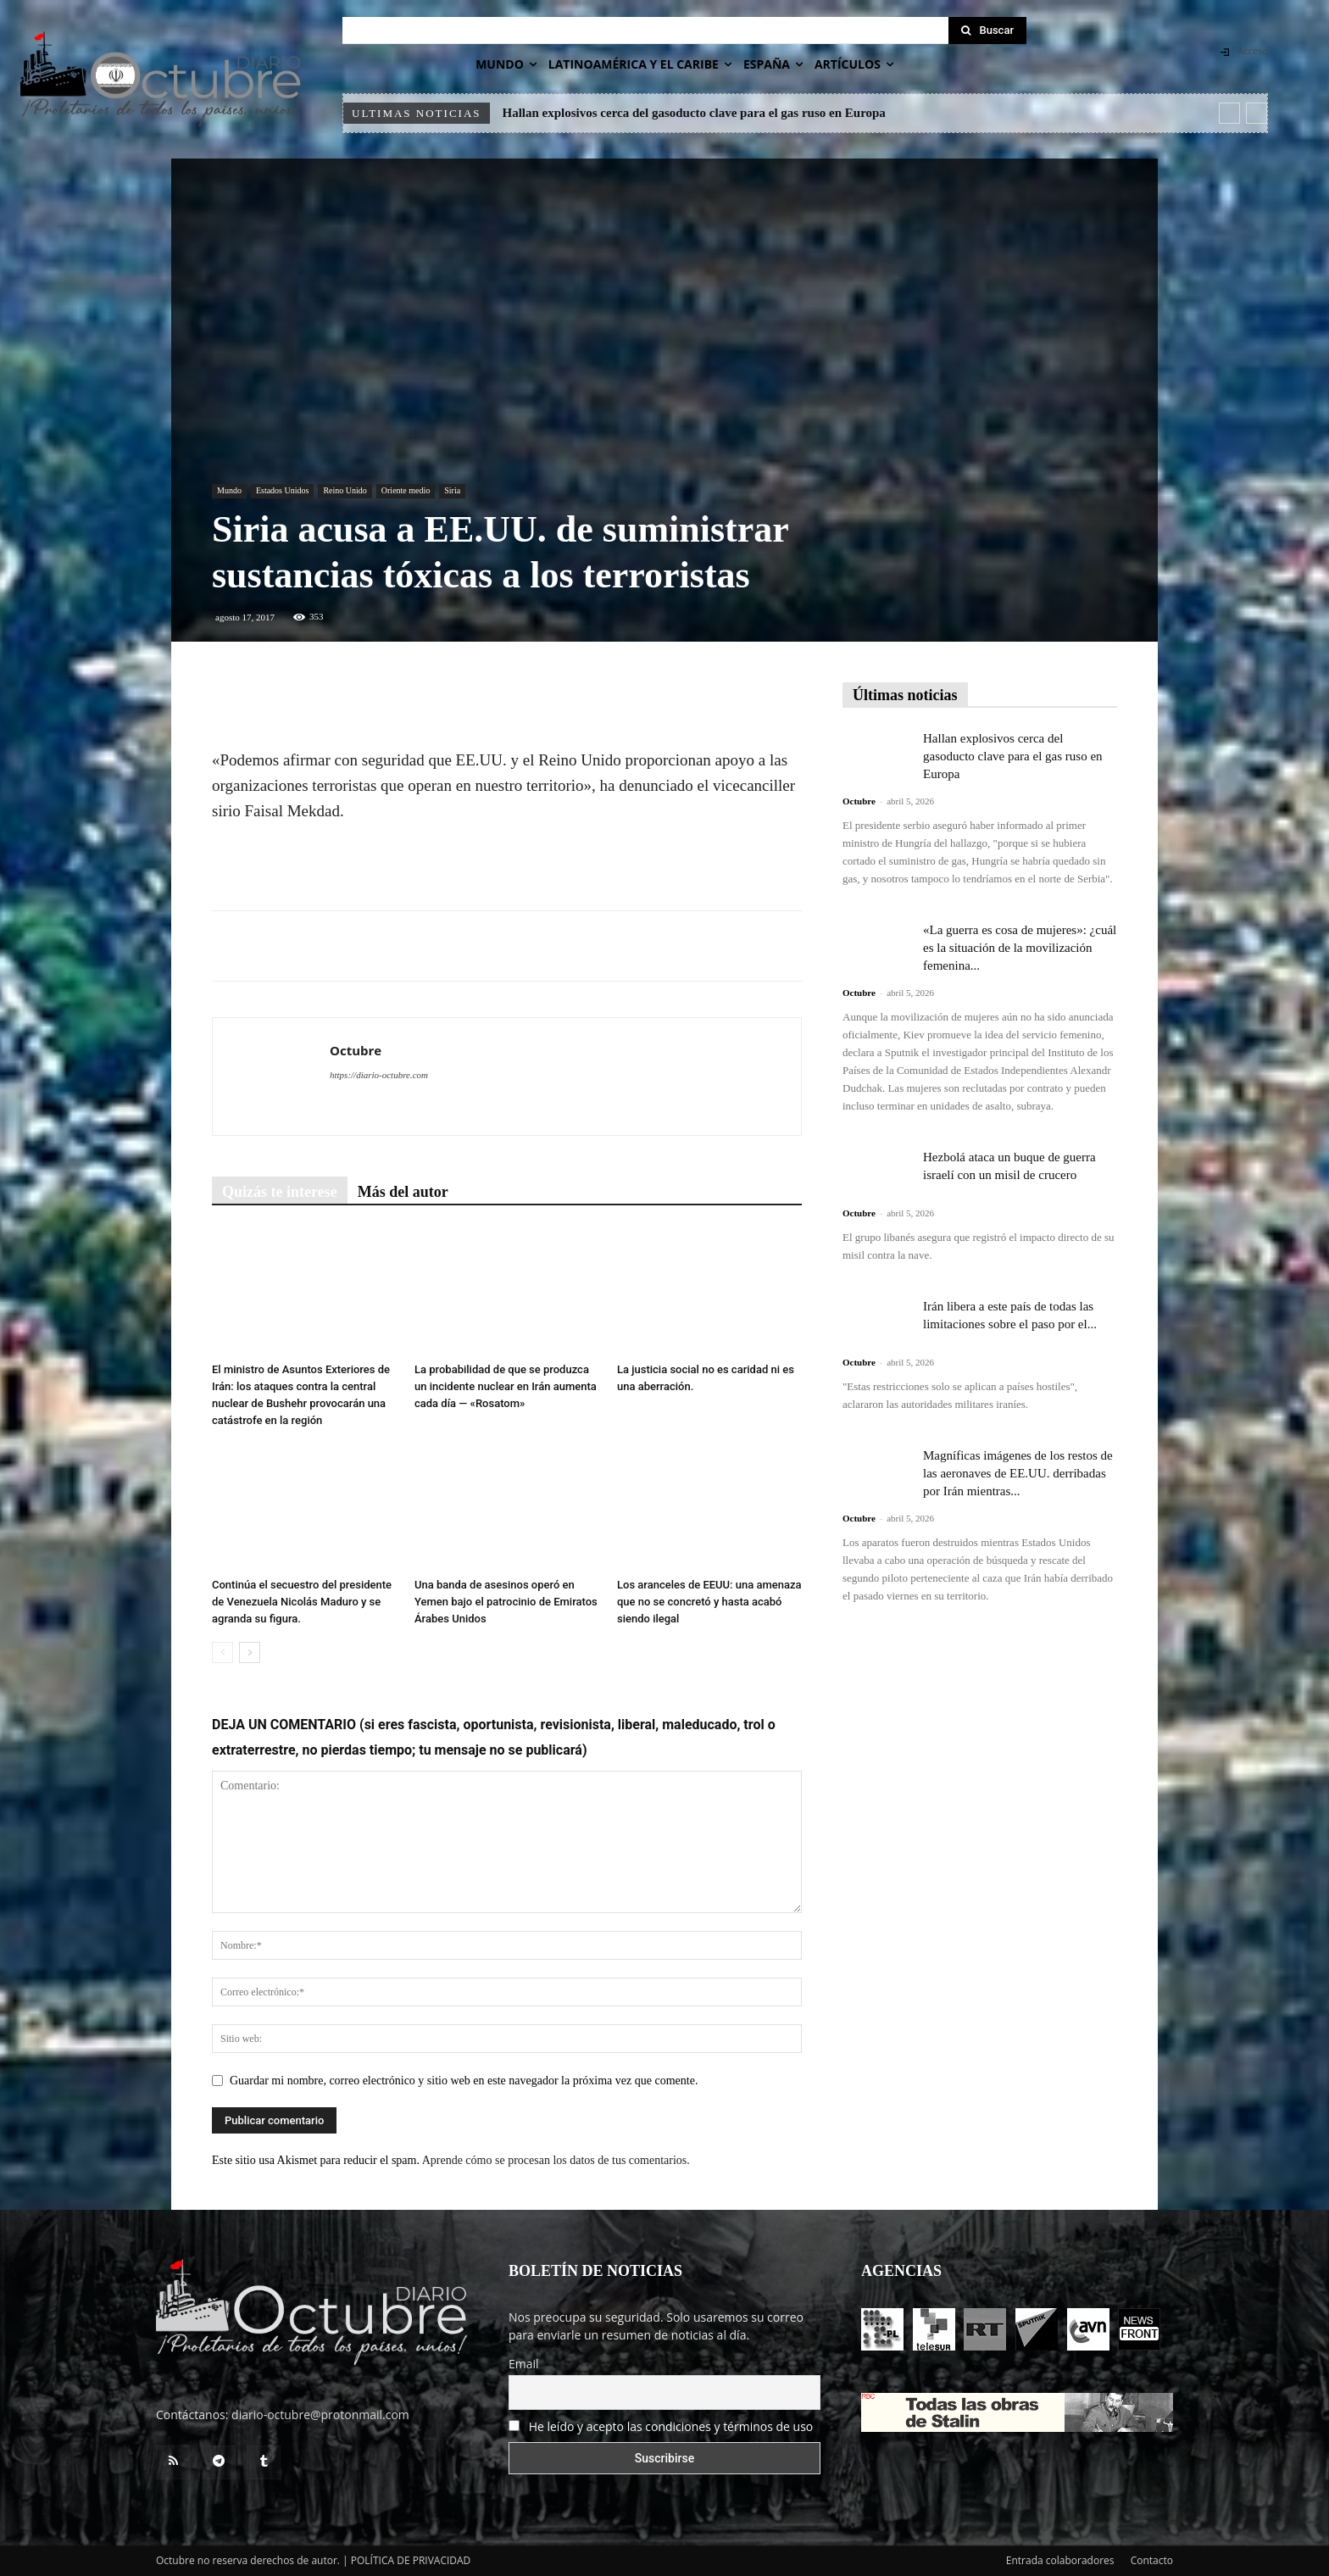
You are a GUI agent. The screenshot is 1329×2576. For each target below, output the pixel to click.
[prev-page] (222, 1652)
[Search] (987, 30)
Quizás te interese (279, 1191)
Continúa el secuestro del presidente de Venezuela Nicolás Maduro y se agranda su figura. (302, 1601)
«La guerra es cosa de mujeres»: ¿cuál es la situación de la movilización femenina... (1019, 947)
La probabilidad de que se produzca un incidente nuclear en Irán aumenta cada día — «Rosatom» (505, 1386)
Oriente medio (405, 490)
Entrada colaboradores (1060, 2560)
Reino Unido (344, 490)
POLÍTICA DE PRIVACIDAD (411, 2560)
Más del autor (403, 1191)
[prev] (1229, 113)
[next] (1256, 113)
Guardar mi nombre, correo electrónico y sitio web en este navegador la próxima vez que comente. (464, 2080)
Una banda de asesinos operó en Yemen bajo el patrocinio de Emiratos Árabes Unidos (506, 1601)
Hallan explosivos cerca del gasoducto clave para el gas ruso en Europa (694, 113)
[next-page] (249, 1652)
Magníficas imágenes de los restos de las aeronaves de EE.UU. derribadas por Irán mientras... (1018, 1473)
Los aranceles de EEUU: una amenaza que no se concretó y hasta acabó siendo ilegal (709, 1601)
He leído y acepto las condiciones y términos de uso (671, 2426)
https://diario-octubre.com (379, 1075)
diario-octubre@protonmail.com (320, 2414)
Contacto (1152, 2560)
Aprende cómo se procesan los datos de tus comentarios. (556, 2160)
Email (524, 2364)
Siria (452, 490)
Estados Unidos (282, 490)
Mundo (229, 490)
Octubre (355, 1050)
